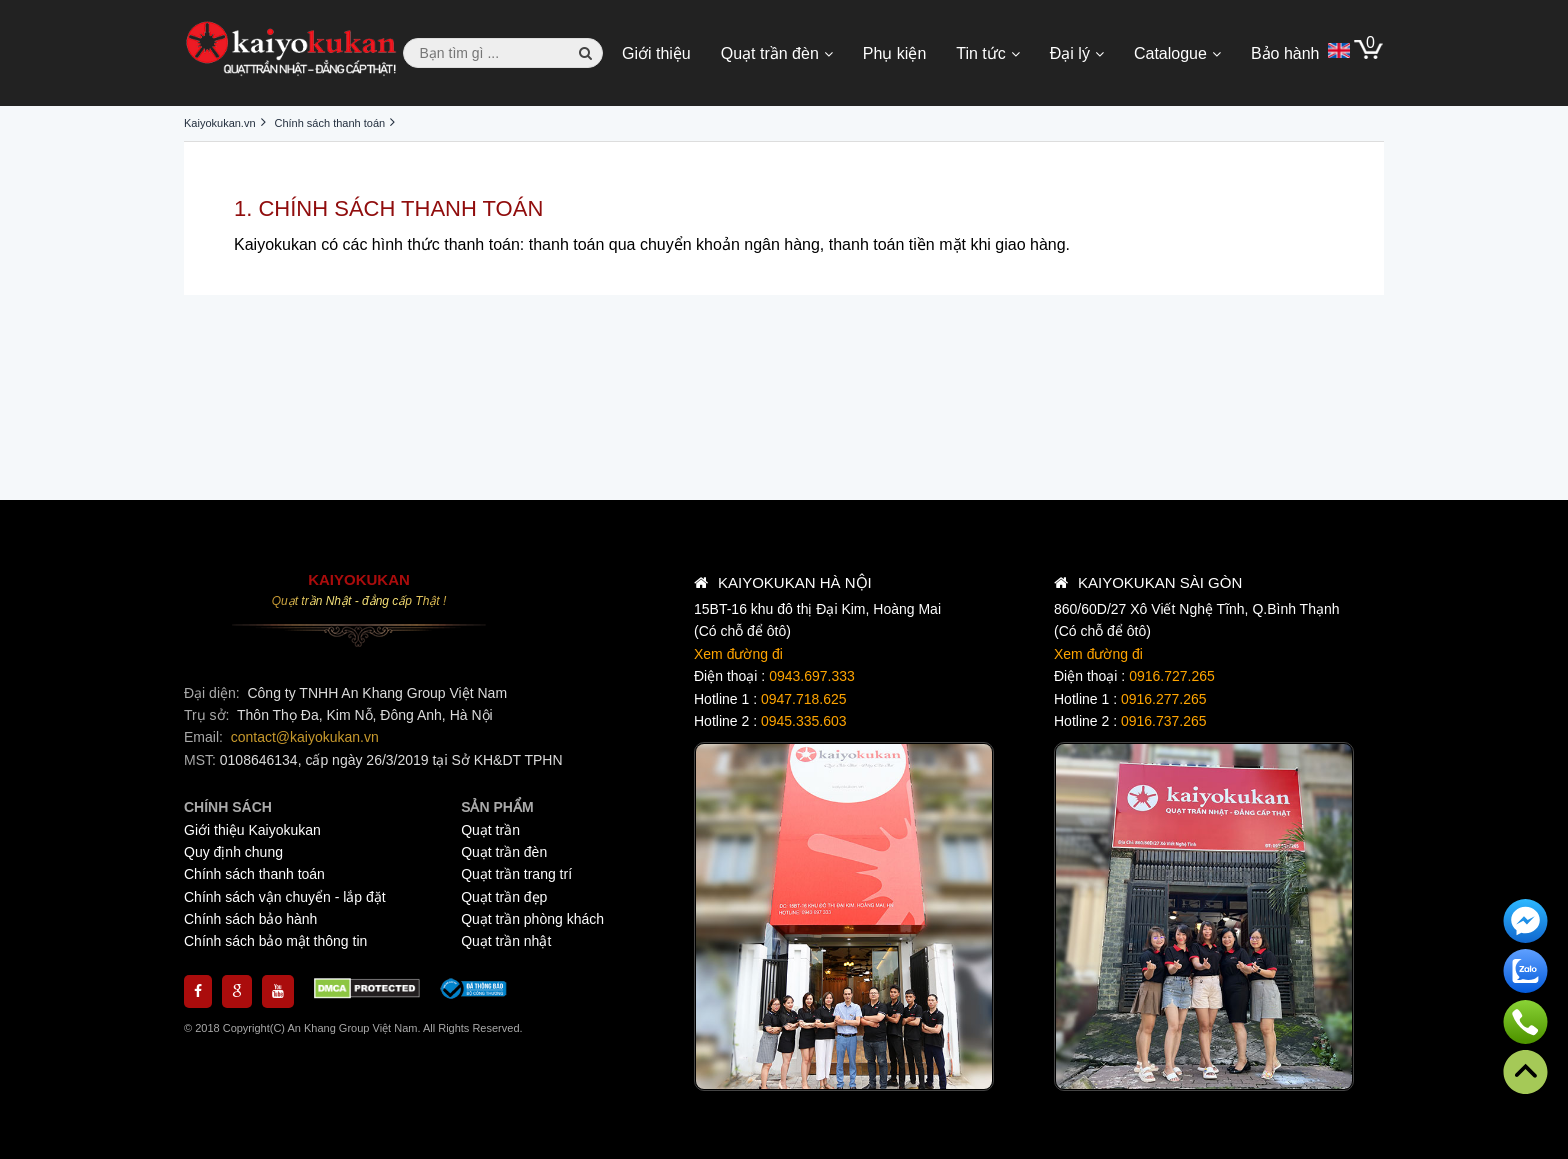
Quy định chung (233, 852)
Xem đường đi (738, 654)
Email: (205, 737)
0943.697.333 (812, 676)
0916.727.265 (1172, 676)
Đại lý (1070, 53)
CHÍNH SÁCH (228, 807)
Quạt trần (490, 830)
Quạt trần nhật (506, 941)
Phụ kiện (894, 53)
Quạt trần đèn (770, 53)
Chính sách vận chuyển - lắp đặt (285, 897)
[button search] (585, 53)
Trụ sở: (208, 715)
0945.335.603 (804, 721)
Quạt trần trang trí (516, 874)
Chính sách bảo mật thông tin (275, 941)
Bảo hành (1285, 53)
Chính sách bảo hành (250, 919)
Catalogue (1170, 53)
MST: (202, 760)
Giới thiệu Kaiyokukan (252, 830)
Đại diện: (214, 693)
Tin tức (981, 53)
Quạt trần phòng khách (532, 919)
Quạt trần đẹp (504, 897)
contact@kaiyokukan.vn (305, 737)
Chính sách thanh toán (254, 874)
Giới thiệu (656, 53)
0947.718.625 (804, 699)
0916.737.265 (1164, 721)
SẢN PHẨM (497, 807)
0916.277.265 (1164, 699)
